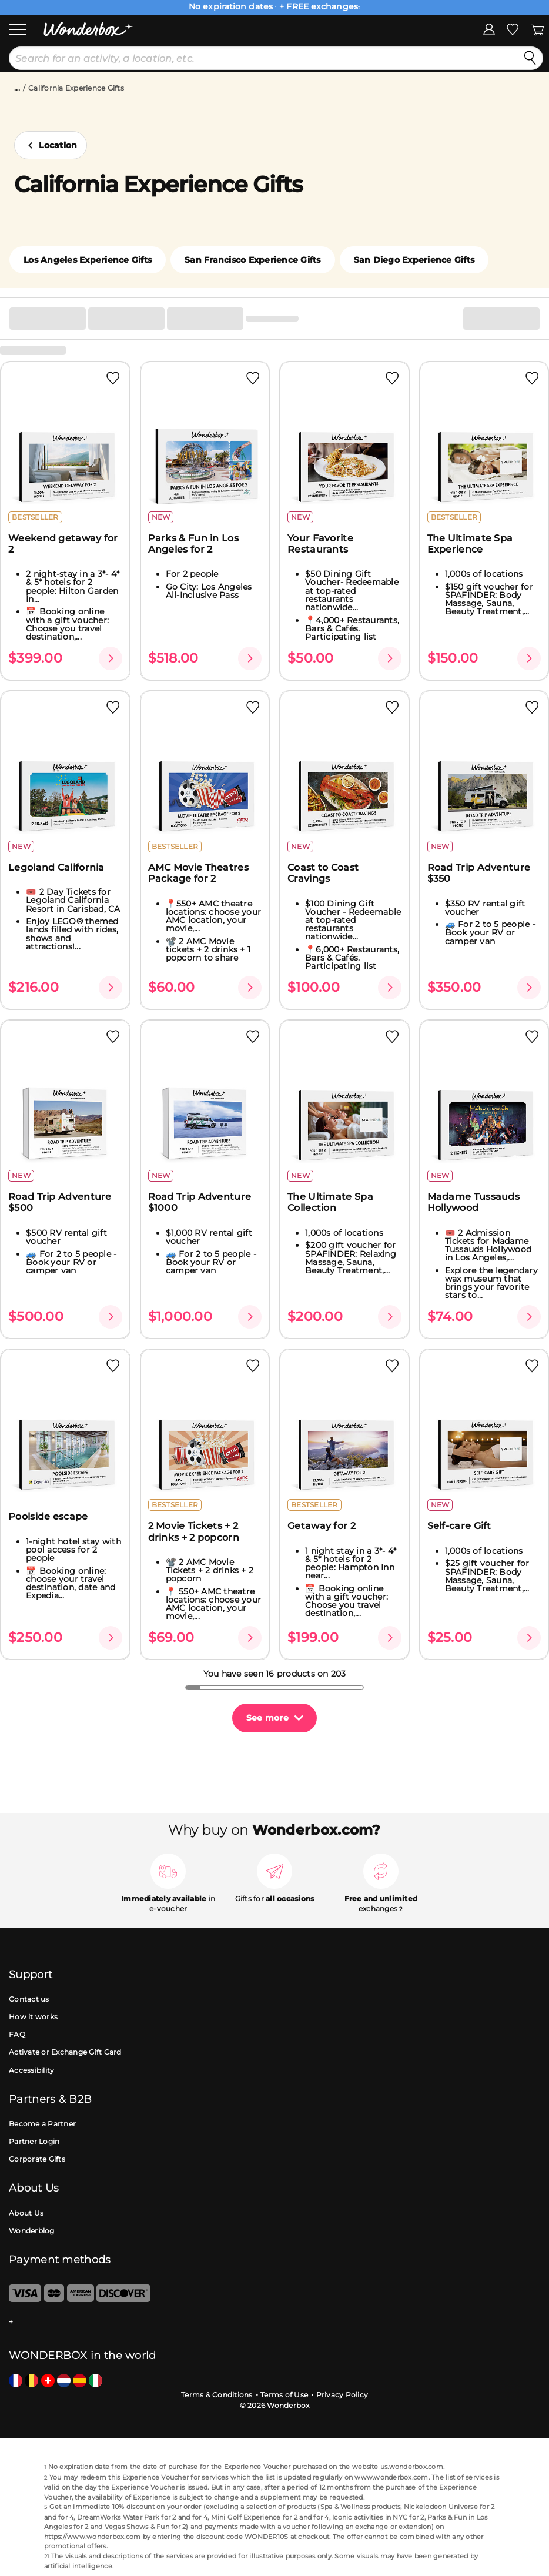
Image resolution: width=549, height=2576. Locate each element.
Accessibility (31, 2070)
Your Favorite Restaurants (320, 544)
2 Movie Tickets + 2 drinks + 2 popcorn (193, 1531)
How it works (33, 2016)
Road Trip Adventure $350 (479, 873)
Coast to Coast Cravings (323, 873)
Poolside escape (48, 1516)
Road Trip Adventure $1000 (200, 1202)
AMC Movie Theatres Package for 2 (198, 873)
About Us (26, 2213)
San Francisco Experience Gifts (253, 260)
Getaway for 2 (321, 1525)
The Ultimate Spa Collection (330, 1202)
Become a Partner (42, 2123)
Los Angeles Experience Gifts (88, 260)
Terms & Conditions (217, 2394)
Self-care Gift (459, 1525)
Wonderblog (32, 2230)
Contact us (29, 1999)
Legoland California (56, 867)
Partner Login (34, 2141)
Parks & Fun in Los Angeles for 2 (193, 544)
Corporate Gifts (37, 2159)
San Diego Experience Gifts (414, 260)
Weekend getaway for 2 (63, 544)
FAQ (17, 2034)
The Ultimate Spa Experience (470, 544)
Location (58, 145)
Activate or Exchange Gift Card (65, 2052)
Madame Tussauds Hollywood (473, 1202)
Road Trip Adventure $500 (60, 1202)
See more (267, 1717)
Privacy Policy (342, 2394)
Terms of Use (284, 2394)
